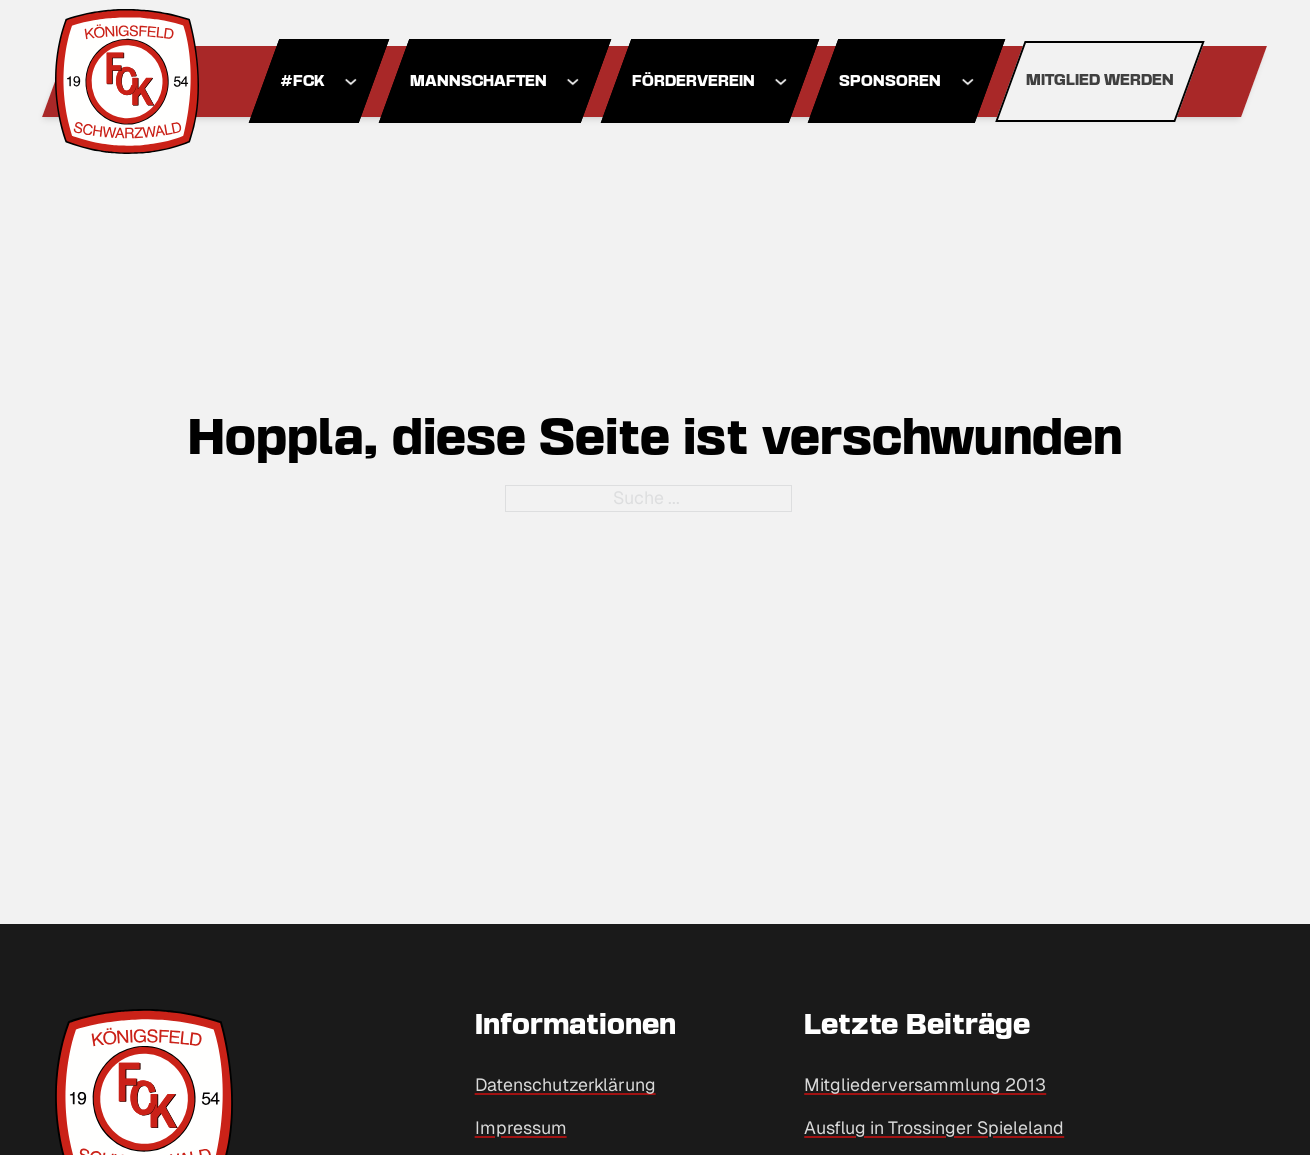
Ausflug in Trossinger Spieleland (934, 1127)
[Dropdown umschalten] (350, 81)
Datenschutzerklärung (565, 1084)
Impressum (521, 1127)
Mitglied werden (1100, 81)
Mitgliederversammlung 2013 (925, 1084)
